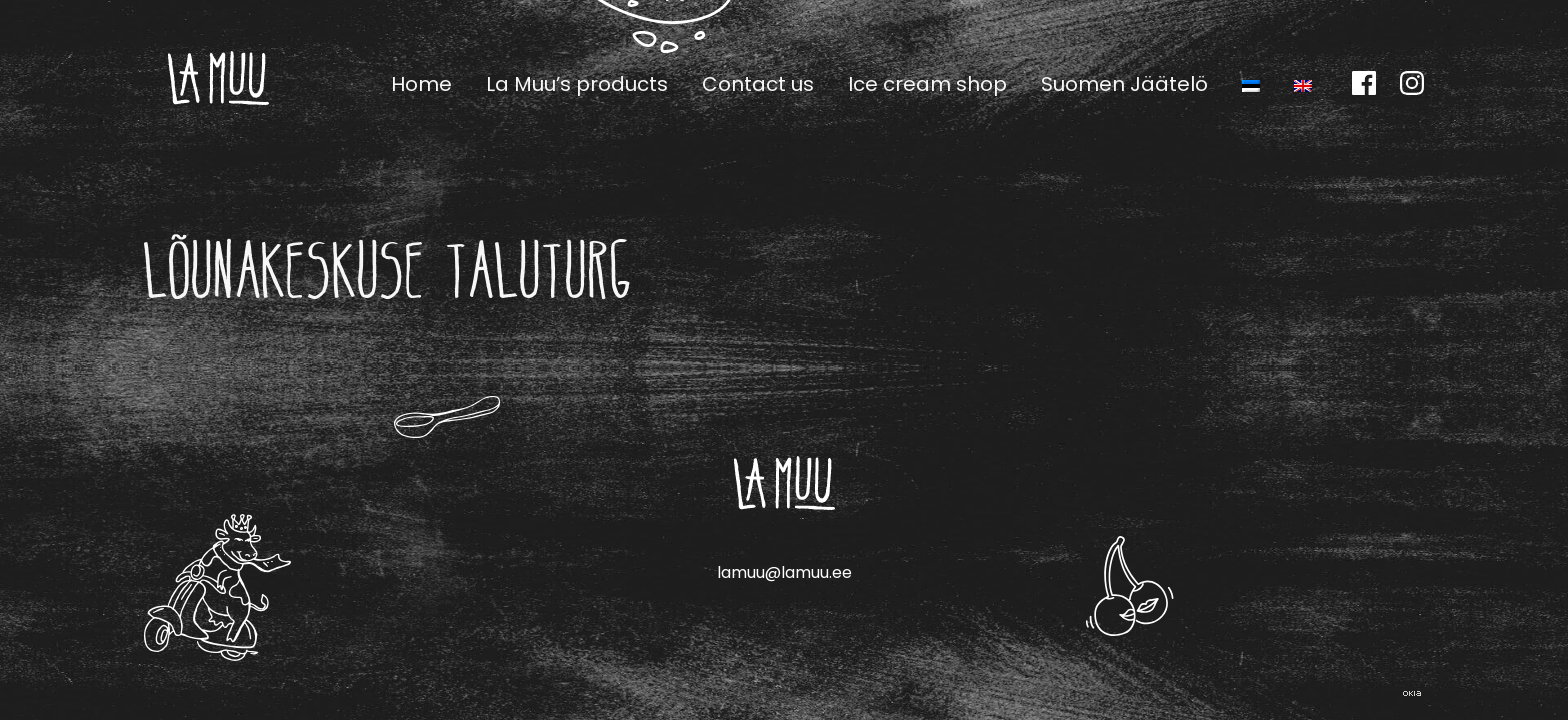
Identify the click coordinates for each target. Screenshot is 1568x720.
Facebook (1364, 83)
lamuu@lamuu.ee (784, 572)
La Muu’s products (577, 84)
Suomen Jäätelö (1124, 84)
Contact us (758, 84)
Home (421, 84)
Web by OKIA (1412, 693)
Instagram (1412, 83)
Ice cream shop (927, 84)
